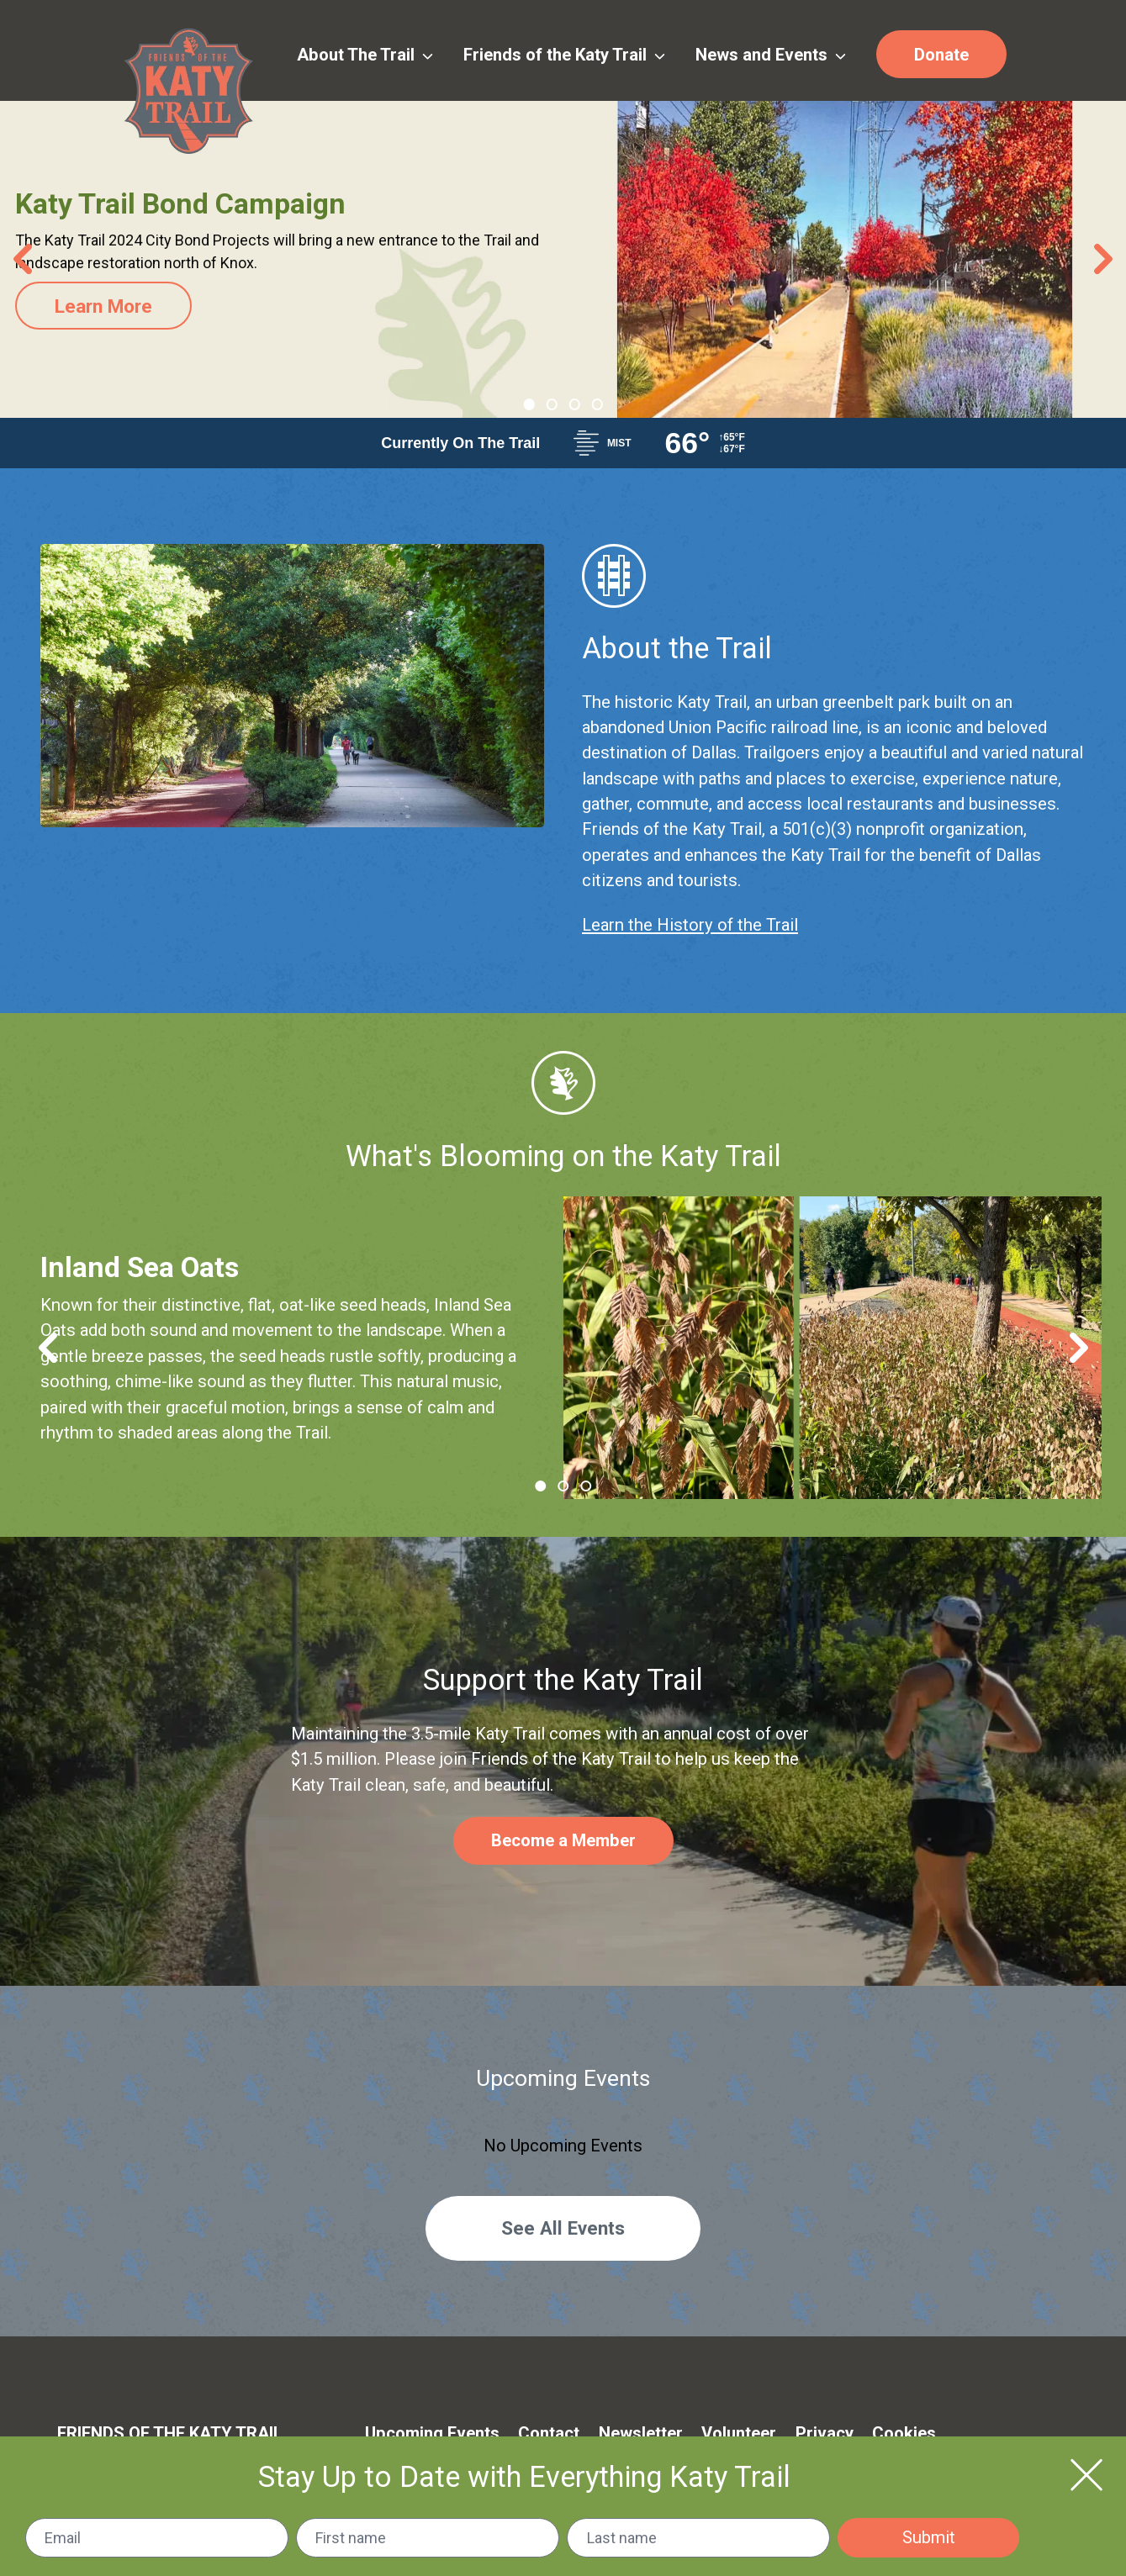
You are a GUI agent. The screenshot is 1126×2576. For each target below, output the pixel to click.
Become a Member (563, 1840)
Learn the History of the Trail (690, 925)
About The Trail (365, 55)
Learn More (106, 306)
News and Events (770, 55)
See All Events (563, 2228)
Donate (941, 55)
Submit (928, 2537)
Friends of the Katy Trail (564, 55)
